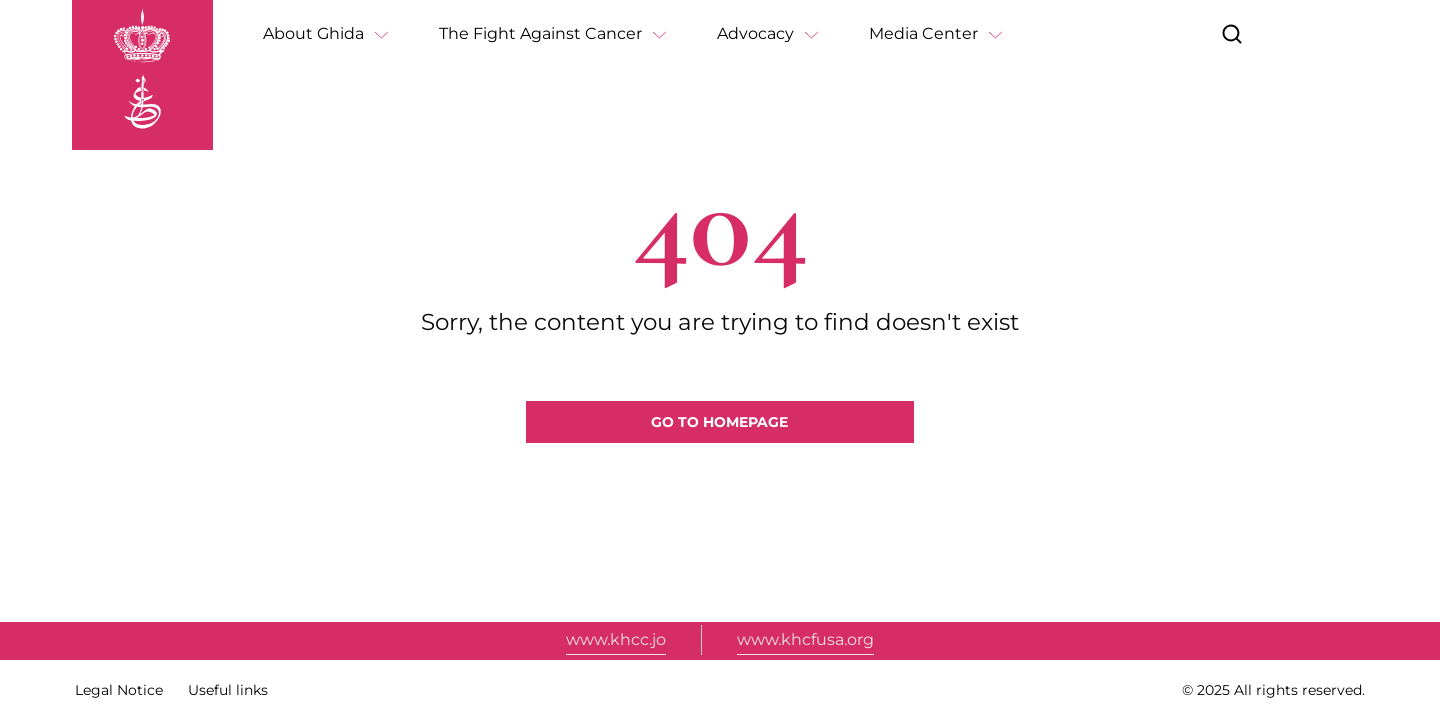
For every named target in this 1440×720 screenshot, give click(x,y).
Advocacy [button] (755, 33)
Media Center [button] (923, 33)
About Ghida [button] (313, 33)
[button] (1232, 34)
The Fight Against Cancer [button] (540, 33)
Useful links (228, 690)
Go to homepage (719, 422)
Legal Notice (119, 690)
